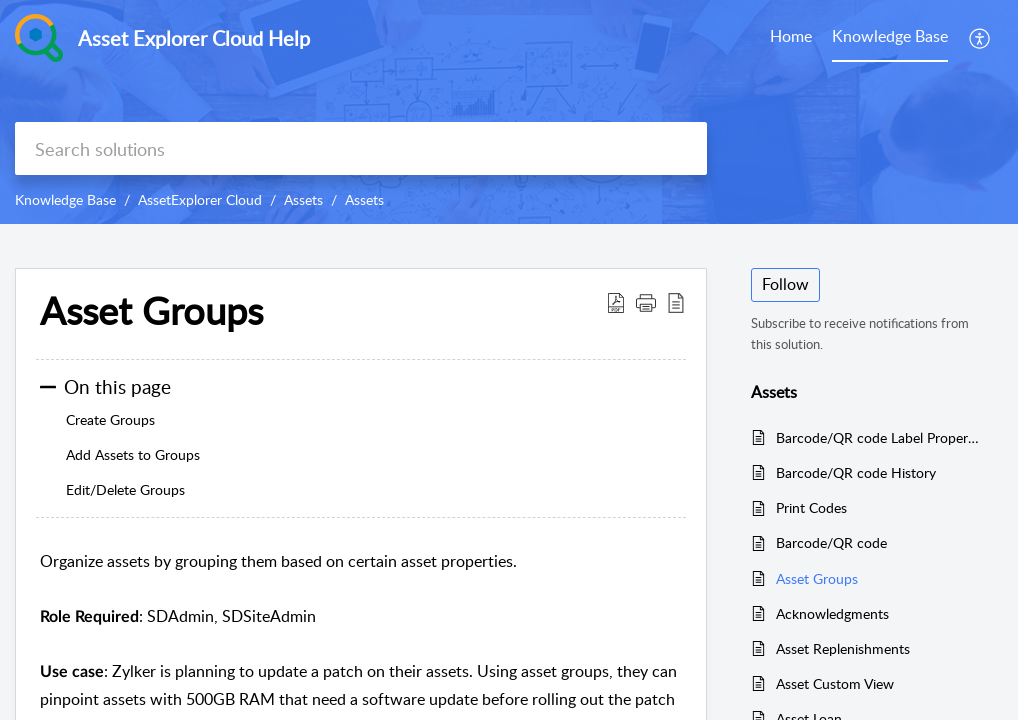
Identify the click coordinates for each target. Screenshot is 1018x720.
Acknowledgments (832, 613)
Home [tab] (791, 36)
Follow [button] (785, 284)
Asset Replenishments (843, 648)
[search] (361, 148)
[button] (980, 38)
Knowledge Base (65, 199)
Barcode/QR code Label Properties (879, 437)
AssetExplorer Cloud (200, 199)
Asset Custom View (835, 683)
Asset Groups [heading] (151, 311)
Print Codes (811, 507)
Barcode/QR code (831, 542)
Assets (303, 199)
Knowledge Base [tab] (890, 36)
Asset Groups (817, 578)
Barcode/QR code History (856, 472)
